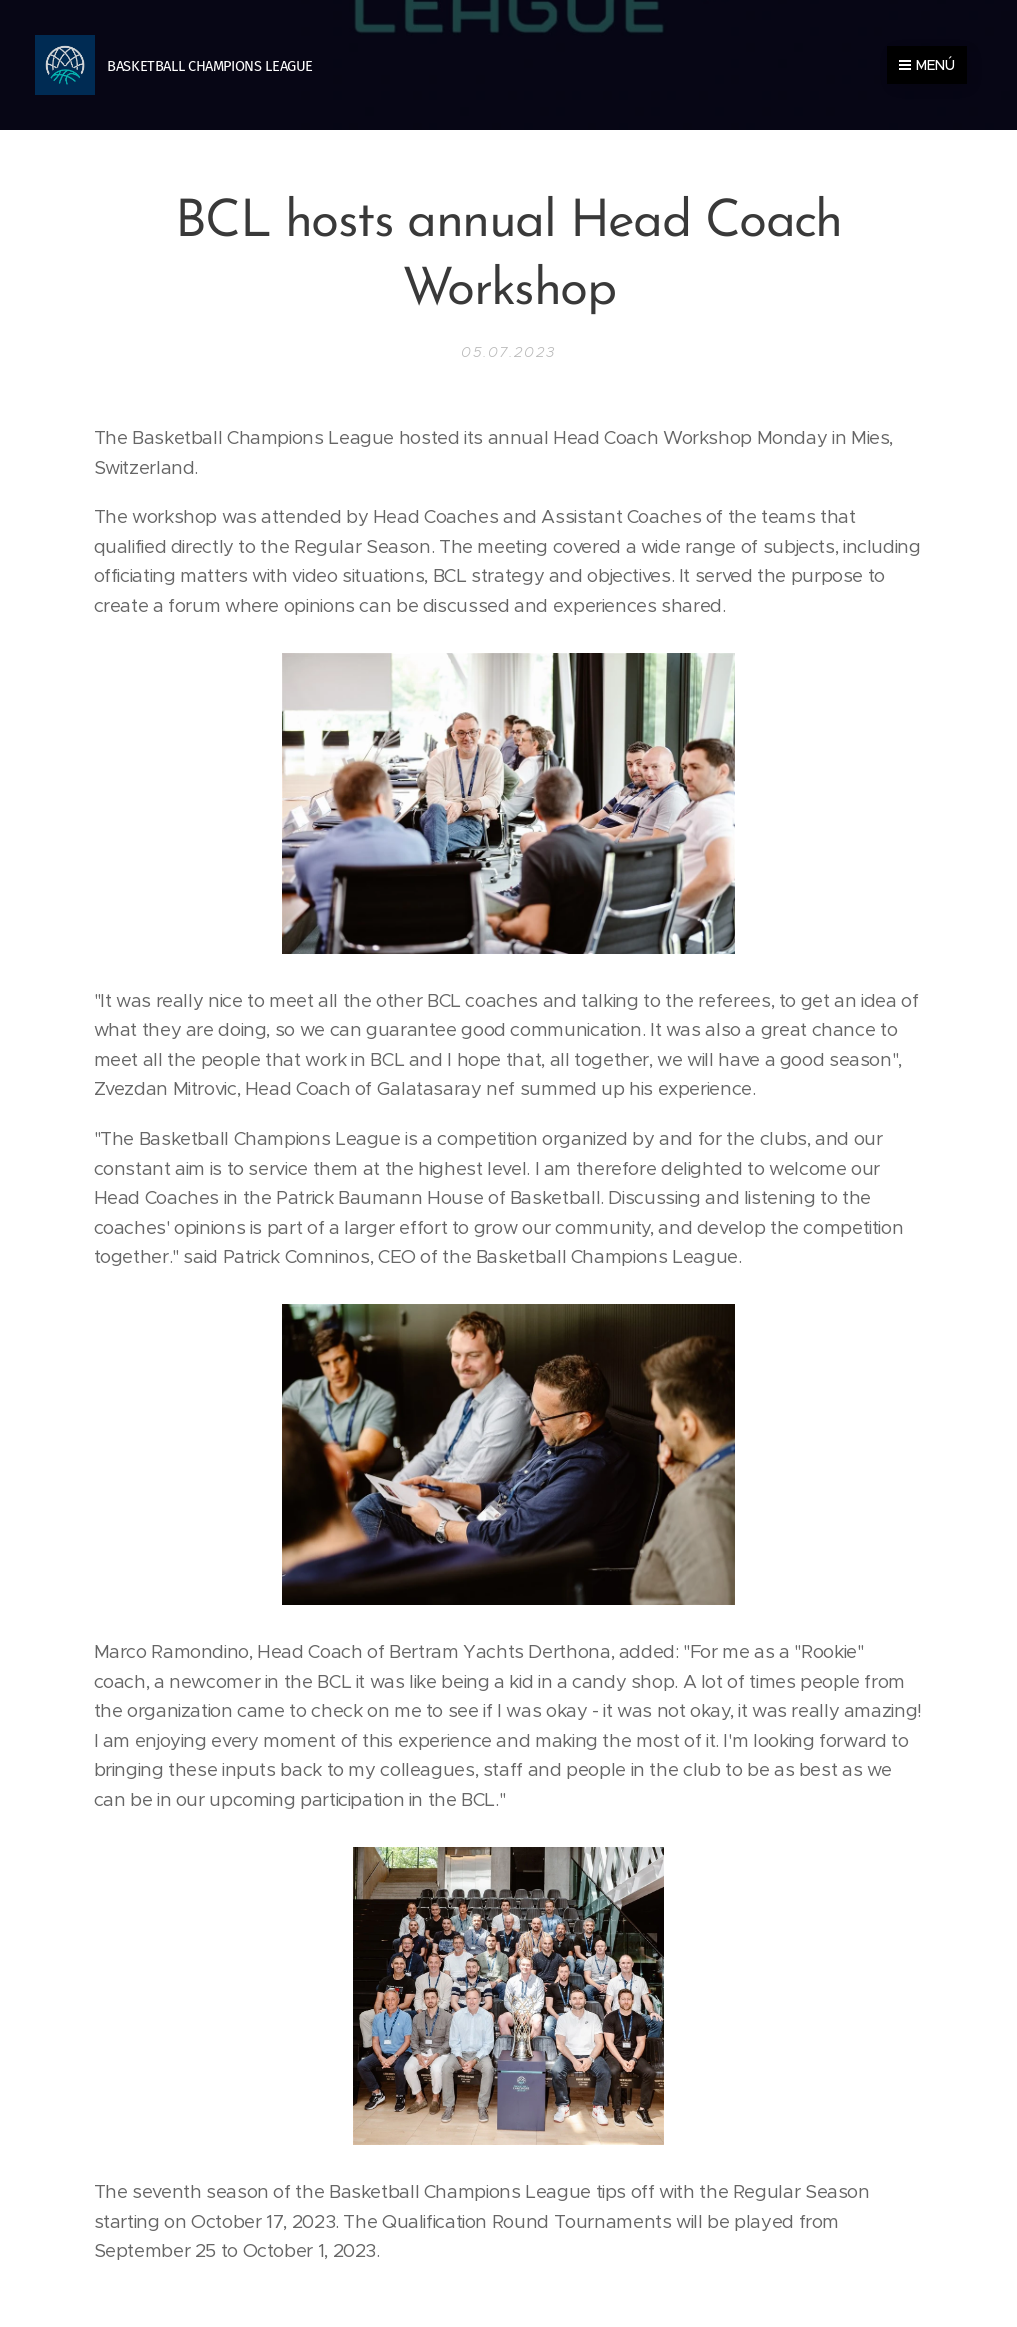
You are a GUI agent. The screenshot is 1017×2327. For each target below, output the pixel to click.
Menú (927, 65)
